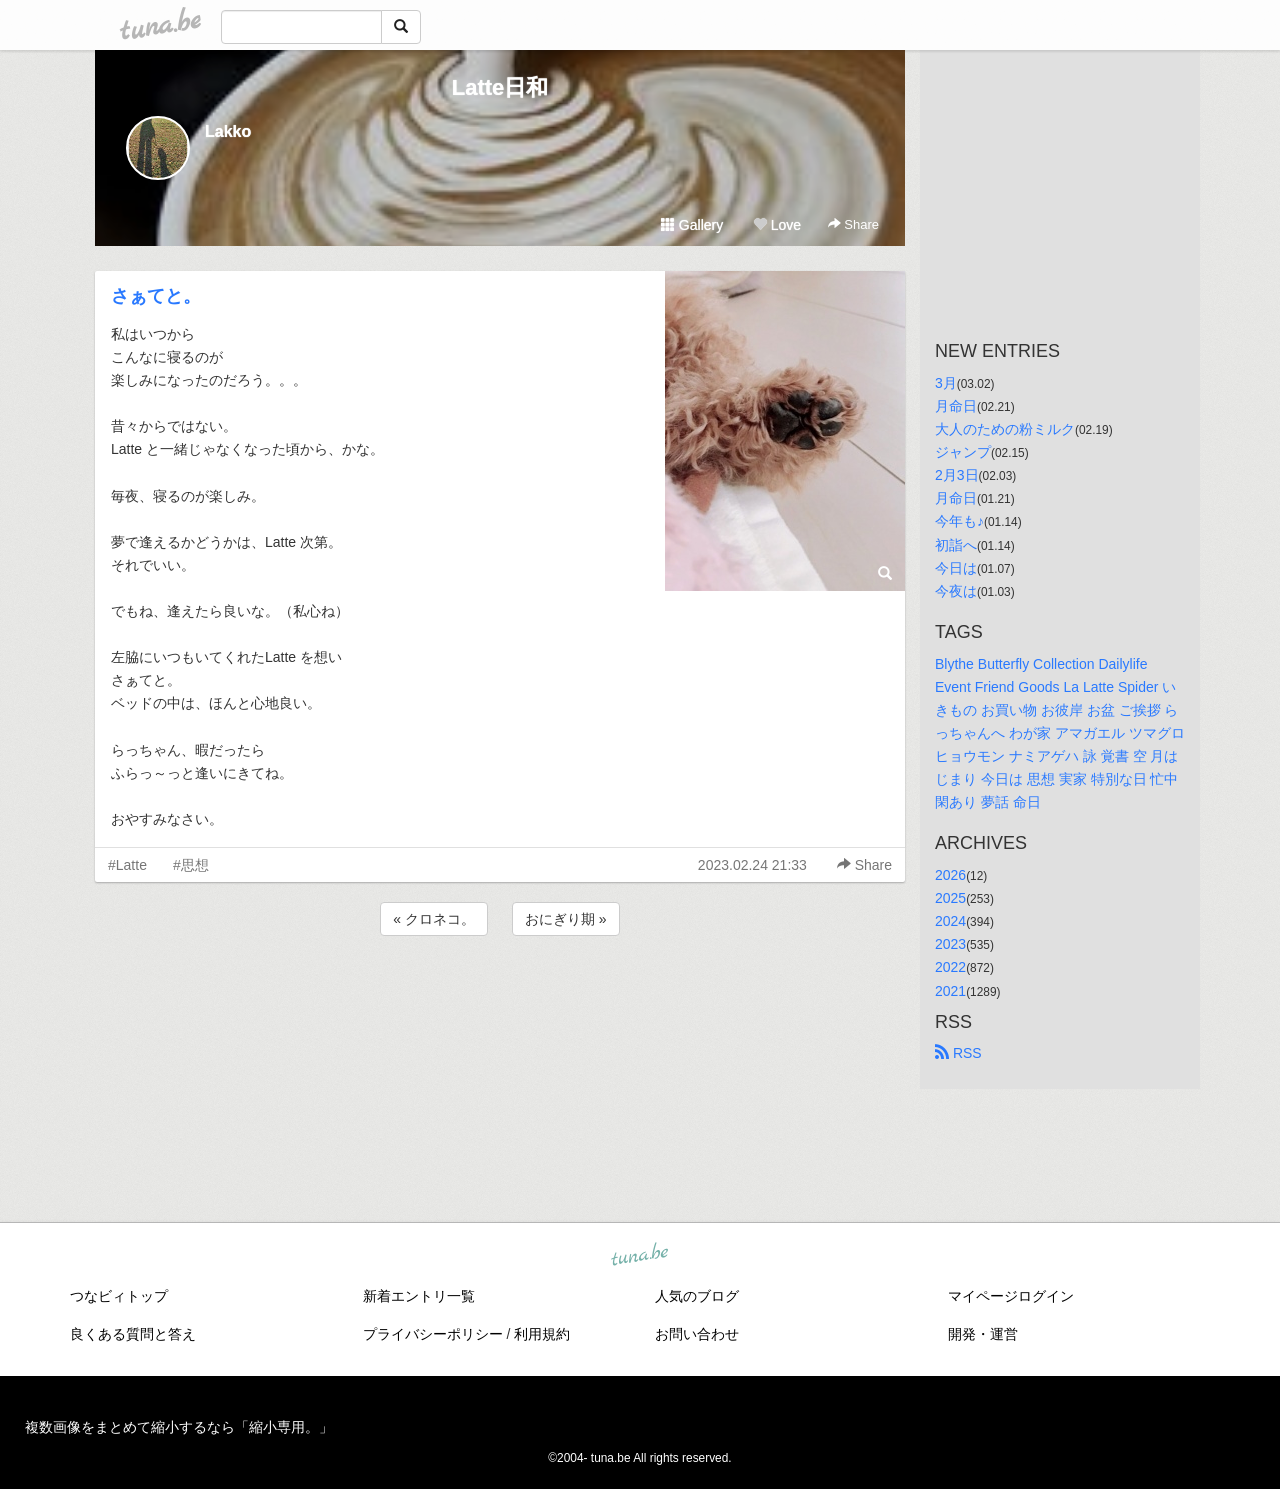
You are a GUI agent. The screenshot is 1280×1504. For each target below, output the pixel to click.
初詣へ (956, 545)
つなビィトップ (119, 1296)
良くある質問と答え (133, 1334)
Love (777, 225)
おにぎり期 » (566, 919)
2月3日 (957, 475)
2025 (950, 898)
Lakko (228, 131)
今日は (956, 568)
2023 (950, 944)
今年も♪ (959, 521)
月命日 (956, 406)
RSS (958, 1053)
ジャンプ (963, 452)
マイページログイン (1011, 1296)
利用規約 (542, 1334)
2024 (950, 921)
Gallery (692, 225)
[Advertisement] (500, 994)
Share (853, 224)
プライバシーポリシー (433, 1334)
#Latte (127, 865)
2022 (950, 967)
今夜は (956, 591)
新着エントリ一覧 (419, 1296)
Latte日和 (500, 87)
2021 (950, 991)
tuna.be (639, 1256)
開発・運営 (983, 1334)
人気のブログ (697, 1296)
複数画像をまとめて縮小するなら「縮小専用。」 (179, 1427)
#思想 (191, 865)
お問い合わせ (697, 1334)
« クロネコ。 (434, 919)
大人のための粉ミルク (1005, 429)
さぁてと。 (156, 296)
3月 (946, 383)
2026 (950, 875)
